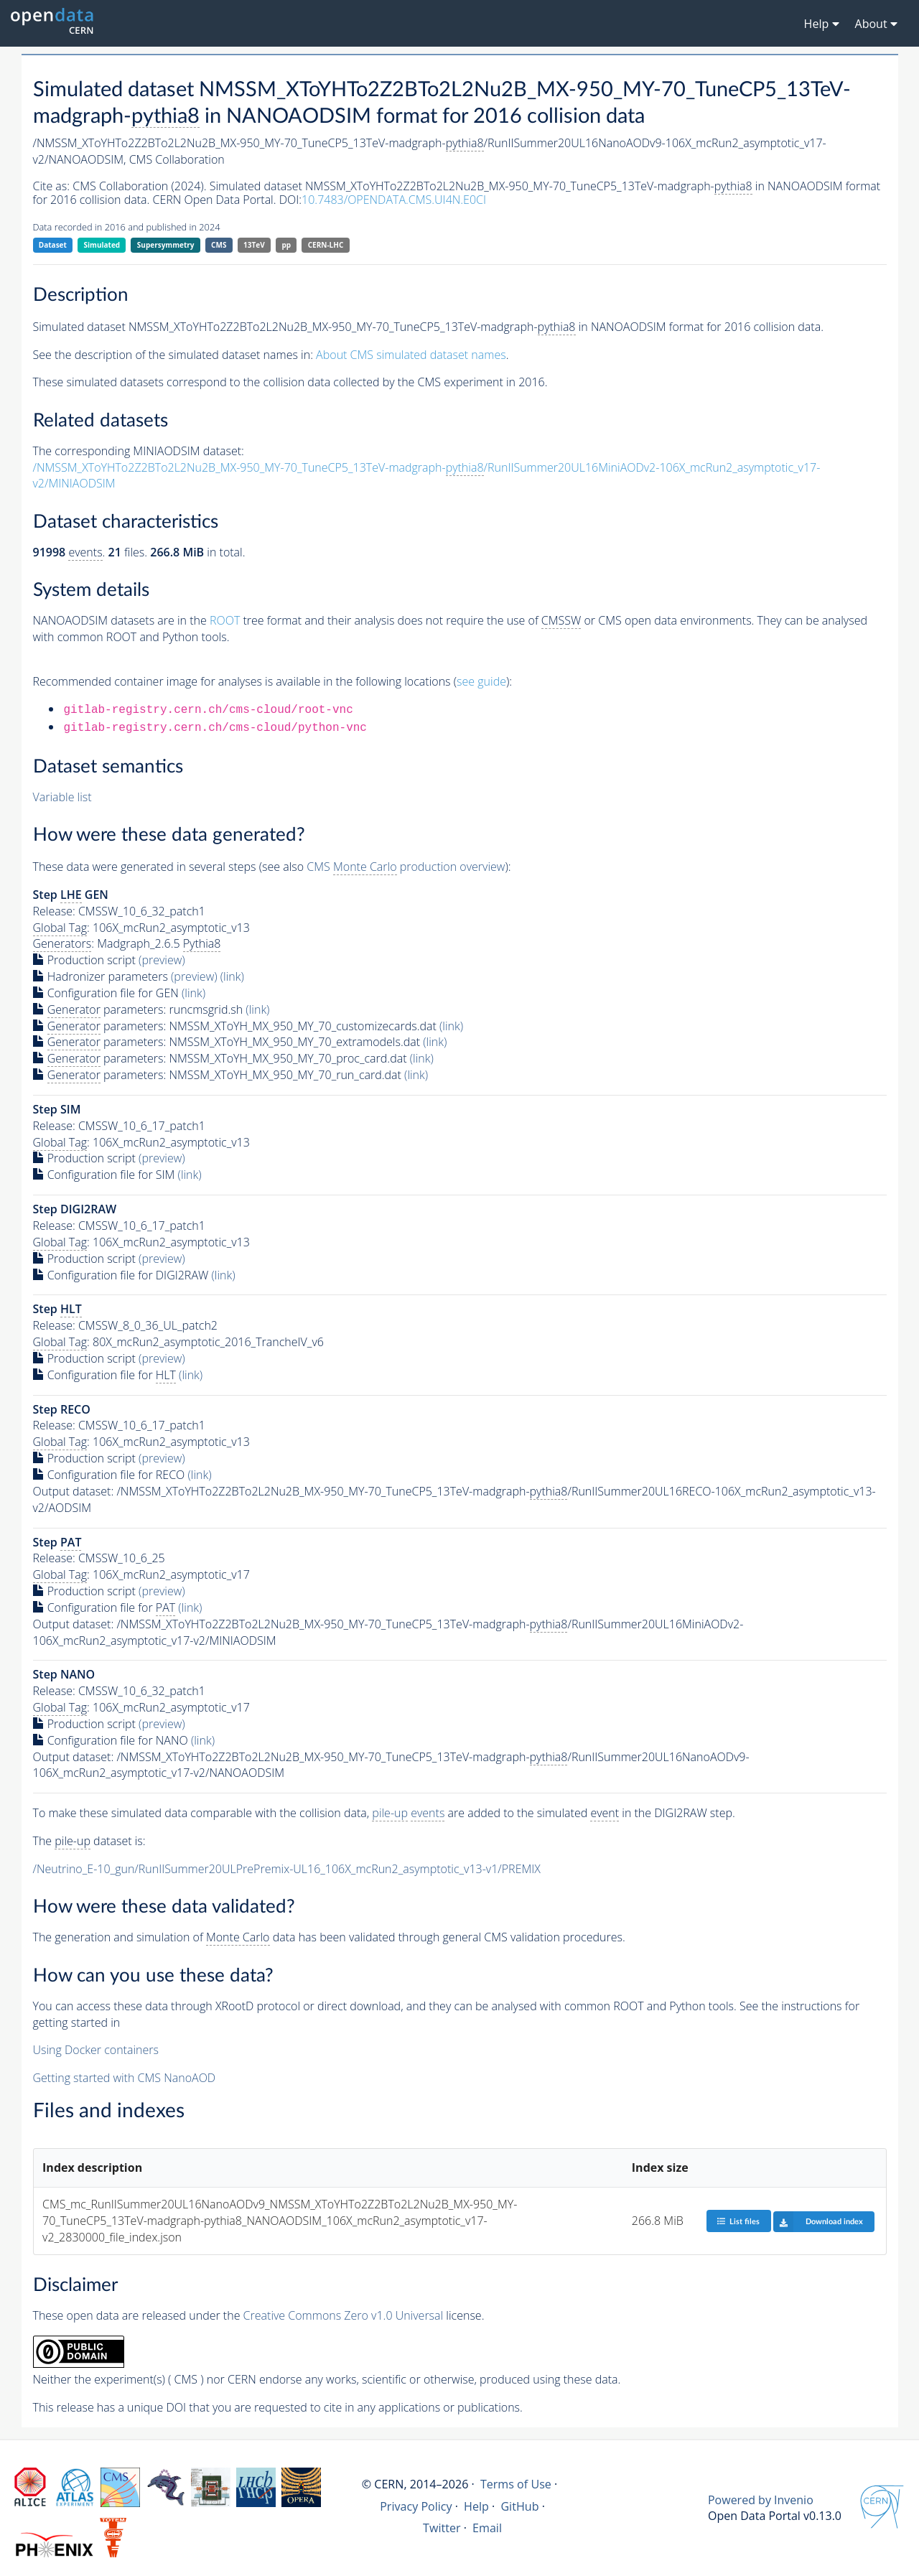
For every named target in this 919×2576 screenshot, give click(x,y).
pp (286, 245)
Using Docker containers (96, 2050)
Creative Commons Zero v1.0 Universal (343, 2315)
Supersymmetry (166, 245)
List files (738, 2221)
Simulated (102, 245)
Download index (818, 2221)
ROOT (225, 620)
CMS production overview (406, 867)
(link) (232, 976)
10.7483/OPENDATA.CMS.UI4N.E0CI (394, 199)
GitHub (519, 2506)
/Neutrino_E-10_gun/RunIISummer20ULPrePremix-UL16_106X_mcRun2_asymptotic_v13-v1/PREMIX (287, 1869)
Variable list (62, 797)
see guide (481, 681)
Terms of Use (515, 2484)
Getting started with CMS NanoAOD (124, 2078)
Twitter (442, 2528)
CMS (218, 245)
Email (487, 2528)
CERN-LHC (326, 245)
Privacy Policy (416, 2506)
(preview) (162, 960)
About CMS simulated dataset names (411, 355)
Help (476, 2506)
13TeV (254, 245)
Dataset (53, 245)
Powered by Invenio (760, 2500)
